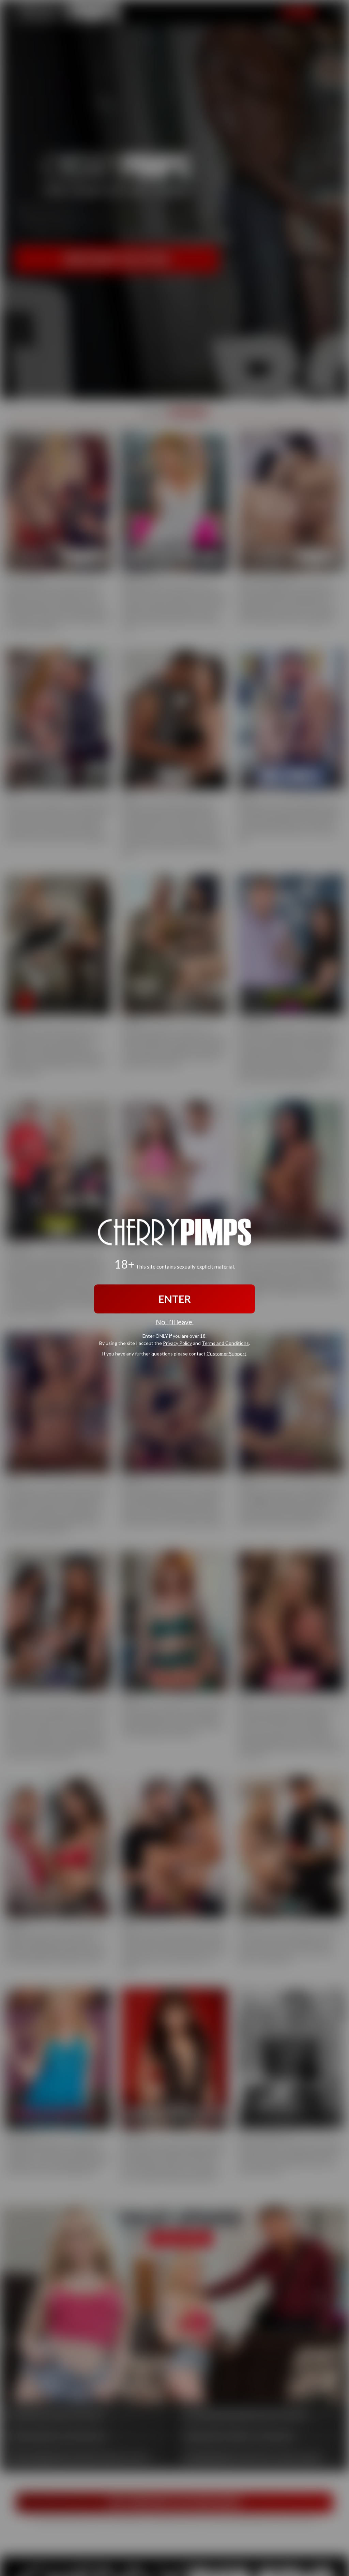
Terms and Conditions (225, 1343)
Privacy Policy (177, 1343)
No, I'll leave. (175, 1322)
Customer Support (226, 1353)
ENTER (174, 1299)
